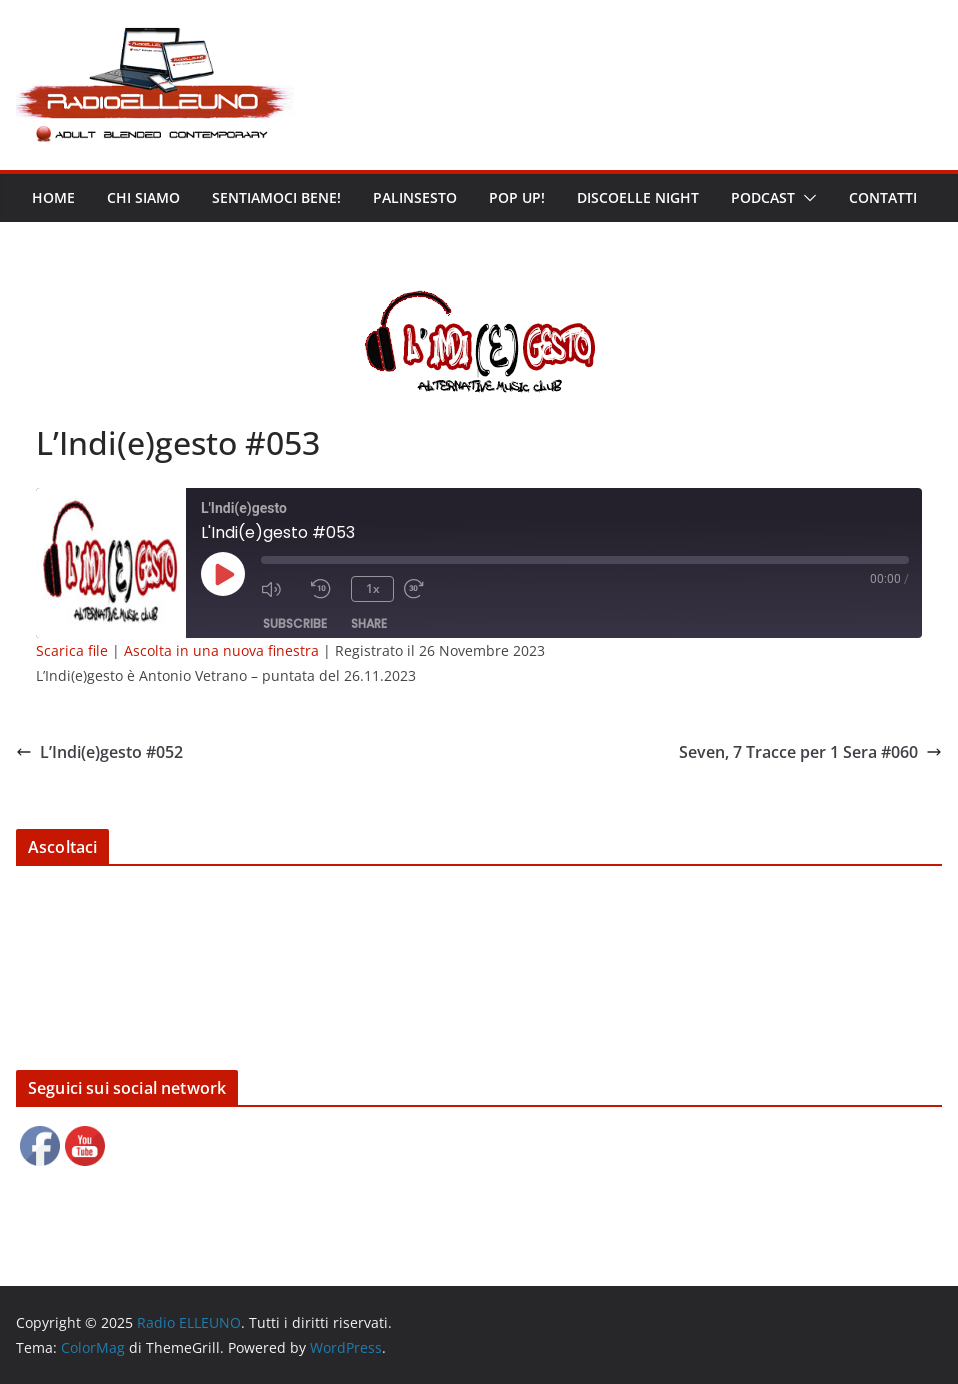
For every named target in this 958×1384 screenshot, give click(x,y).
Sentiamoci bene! (276, 197)
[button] (806, 198)
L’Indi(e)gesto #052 (99, 752)
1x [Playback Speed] (373, 588)
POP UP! (517, 197)
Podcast (763, 197)
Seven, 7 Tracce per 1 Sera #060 (810, 752)
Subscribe (295, 623)
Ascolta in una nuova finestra (221, 650)
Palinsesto (415, 197)
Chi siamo (143, 197)
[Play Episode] (223, 574)
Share (369, 623)
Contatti (883, 197)
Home (53, 197)
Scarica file (72, 650)
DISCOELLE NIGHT (638, 197)
